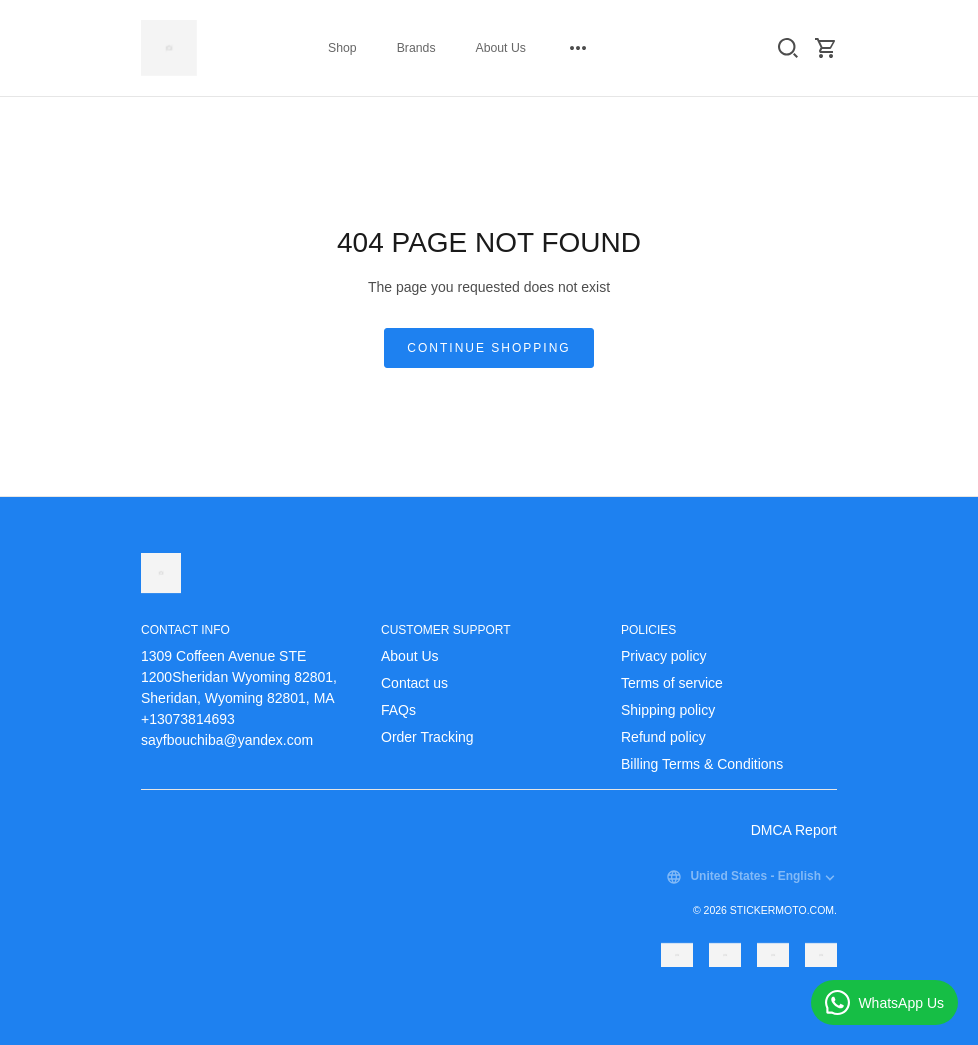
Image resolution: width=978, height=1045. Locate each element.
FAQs (398, 710)
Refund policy (663, 737)
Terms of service (672, 683)
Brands (416, 48)
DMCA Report (794, 830)
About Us (501, 48)
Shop (342, 48)
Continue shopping (488, 348)
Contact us (414, 683)
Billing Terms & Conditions (702, 764)
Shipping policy (668, 710)
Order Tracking (427, 737)
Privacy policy (664, 656)
